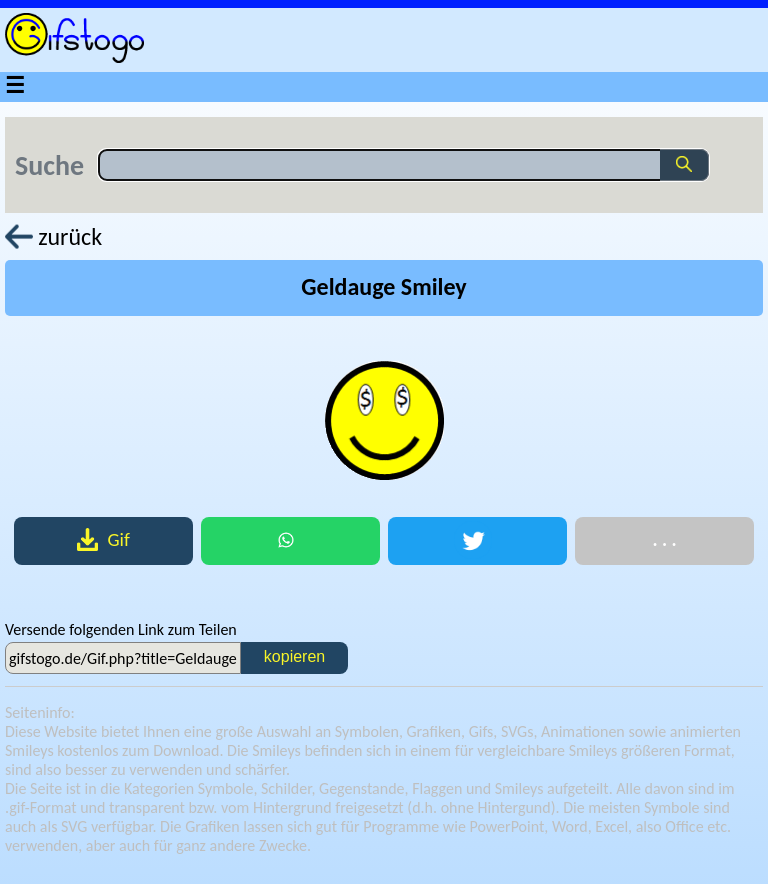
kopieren (294, 656)
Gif (103, 539)
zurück (53, 236)
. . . (664, 539)
